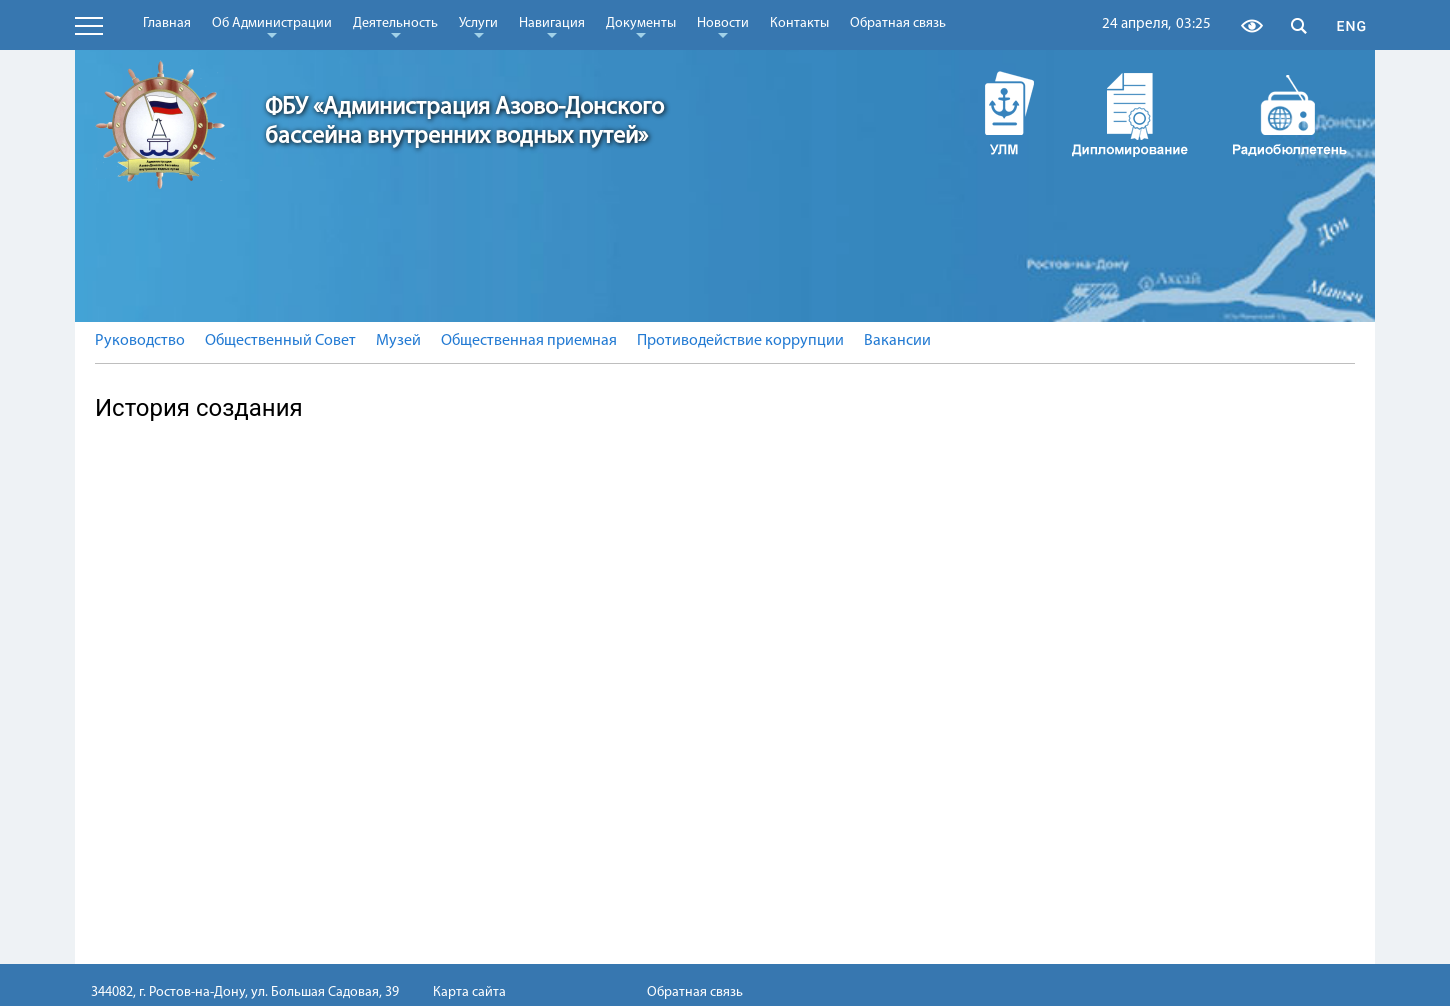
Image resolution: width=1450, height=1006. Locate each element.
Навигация (552, 27)
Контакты (799, 23)
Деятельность (395, 27)
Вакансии (897, 341)
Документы (641, 27)
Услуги (478, 27)
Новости (723, 27)
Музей (398, 341)
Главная (167, 23)
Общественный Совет (280, 341)
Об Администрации (272, 27)
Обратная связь (898, 23)
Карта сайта (469, 992)
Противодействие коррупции (740, 341)
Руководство (140, 341)
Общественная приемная (529, 341)
